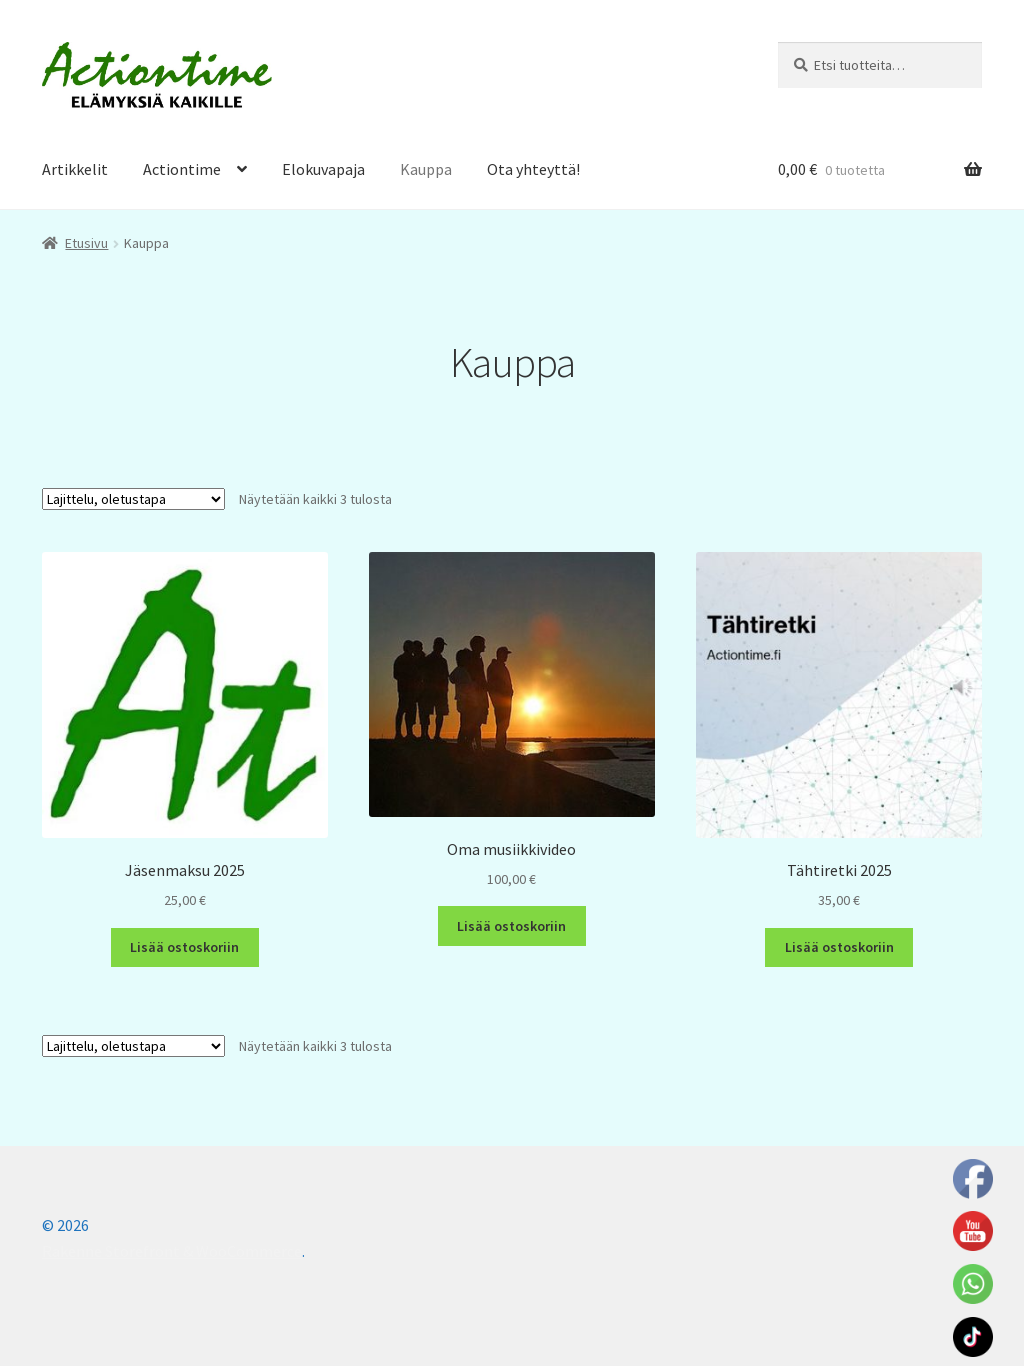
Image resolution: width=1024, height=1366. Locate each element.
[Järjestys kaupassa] (133, 499)
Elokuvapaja (323, 169)
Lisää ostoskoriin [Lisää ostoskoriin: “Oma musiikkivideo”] (511, 926)
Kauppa (426, 169)
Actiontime (182, 169)
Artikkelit (75, 169)
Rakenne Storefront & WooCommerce (172, 1251)
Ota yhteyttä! (533, 169)
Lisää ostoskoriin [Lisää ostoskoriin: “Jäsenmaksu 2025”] (184, 947)
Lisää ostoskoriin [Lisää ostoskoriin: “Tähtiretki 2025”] (839, 947)
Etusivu (86, 243)
